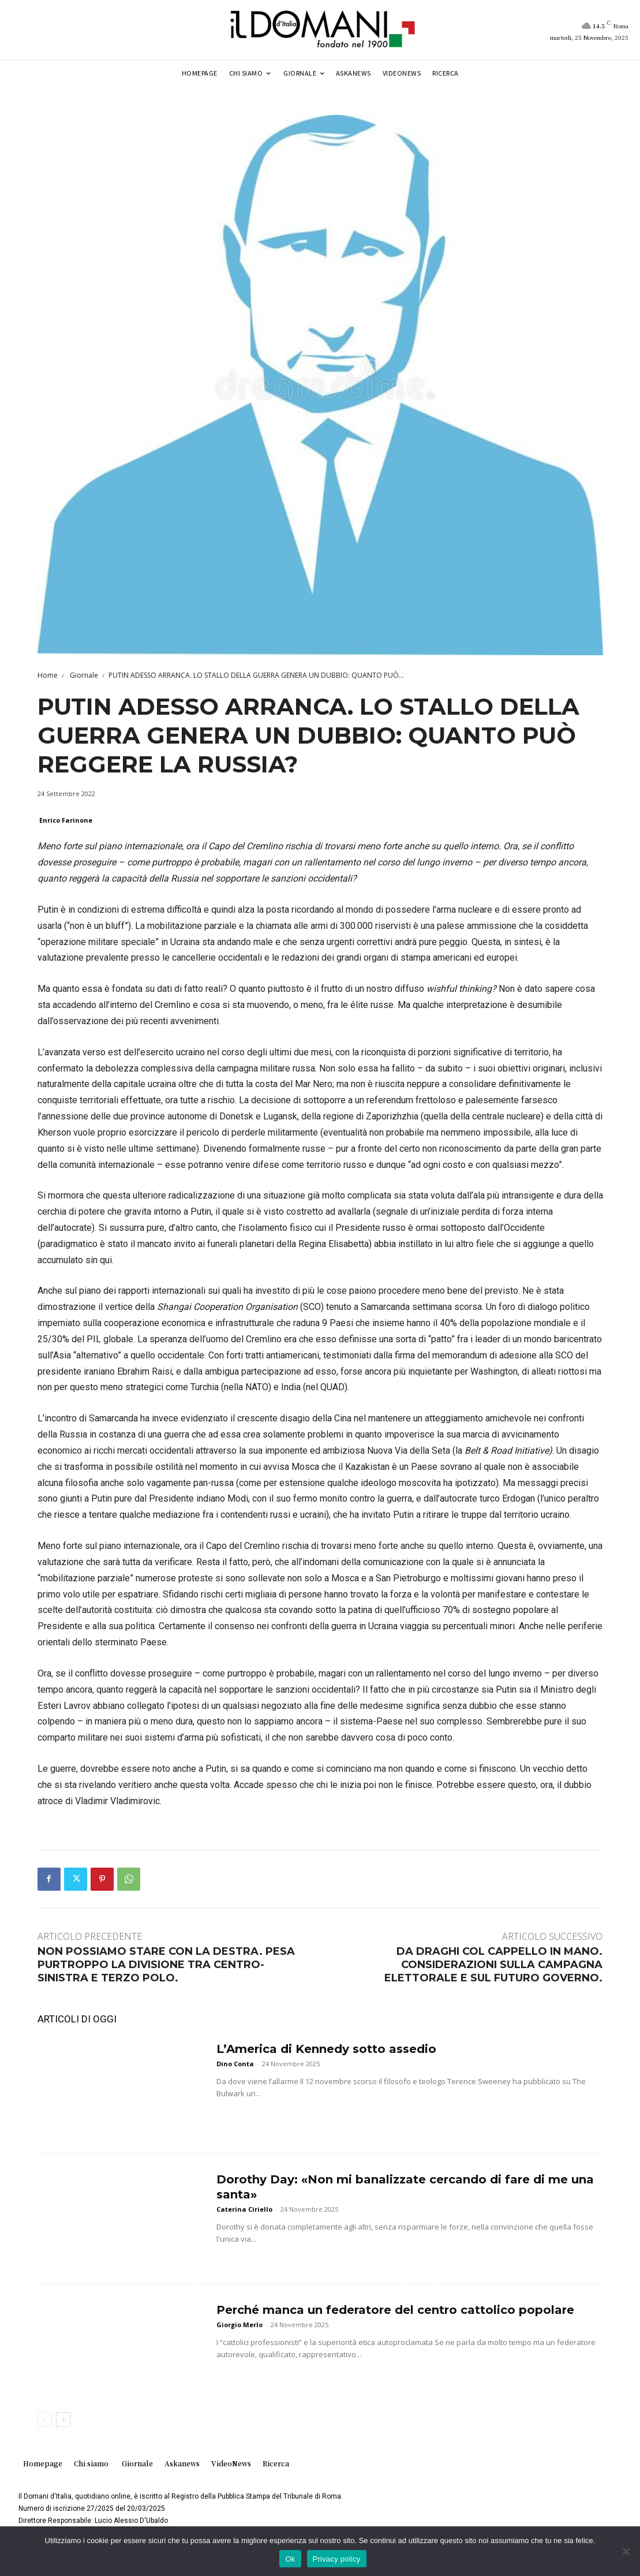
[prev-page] (45, 2419)
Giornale (83, 675)
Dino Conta (235, 2063)
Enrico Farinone (65, 820)
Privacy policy (337, 2559)
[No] (625, 2551)
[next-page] (63, 2419)
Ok (290, 2559)
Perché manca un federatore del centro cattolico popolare (395, 2310)
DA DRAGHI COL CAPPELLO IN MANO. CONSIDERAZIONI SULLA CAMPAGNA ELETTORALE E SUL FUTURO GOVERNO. (493, 1965)
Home (48, 675)
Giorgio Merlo (239, 2324)
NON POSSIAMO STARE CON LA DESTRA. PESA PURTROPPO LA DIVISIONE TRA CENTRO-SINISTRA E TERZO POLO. (166, 1965)
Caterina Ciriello (244, 2209)
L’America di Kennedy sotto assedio (326, 2049)
